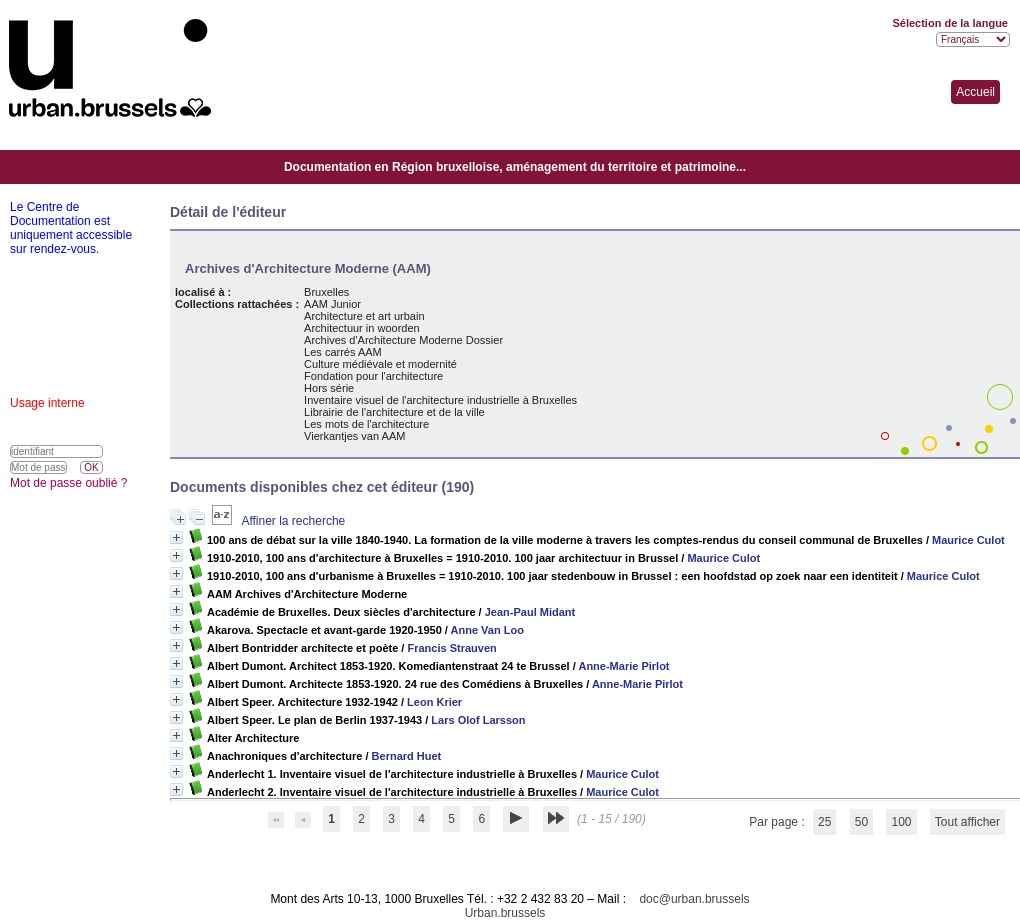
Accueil (975, 92)
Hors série (329, 388)
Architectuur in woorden (362, 328)
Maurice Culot (968, 540)
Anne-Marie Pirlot (623, 666)
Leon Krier (434, 702)
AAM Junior (332, 304)
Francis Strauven (451, 648)
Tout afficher (967, 822)
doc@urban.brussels (694, 899)
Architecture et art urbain (364, 316)
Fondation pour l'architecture (373, 376)
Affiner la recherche (293, 521)
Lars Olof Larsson (478, 720)
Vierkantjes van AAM (354, 436)
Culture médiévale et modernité (380, 364)
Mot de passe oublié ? (68, 483)
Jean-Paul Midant (530, 612)
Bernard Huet (407, 756)
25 (824, 822)
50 (861, 822)
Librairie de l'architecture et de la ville (394, 412)
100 (901, 822)
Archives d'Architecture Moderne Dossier (403, 340)
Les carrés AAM (343, 352)
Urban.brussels (505, 913)
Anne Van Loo (487, 630)
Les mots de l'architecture (366, 424)
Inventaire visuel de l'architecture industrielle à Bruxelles (440, 400)
